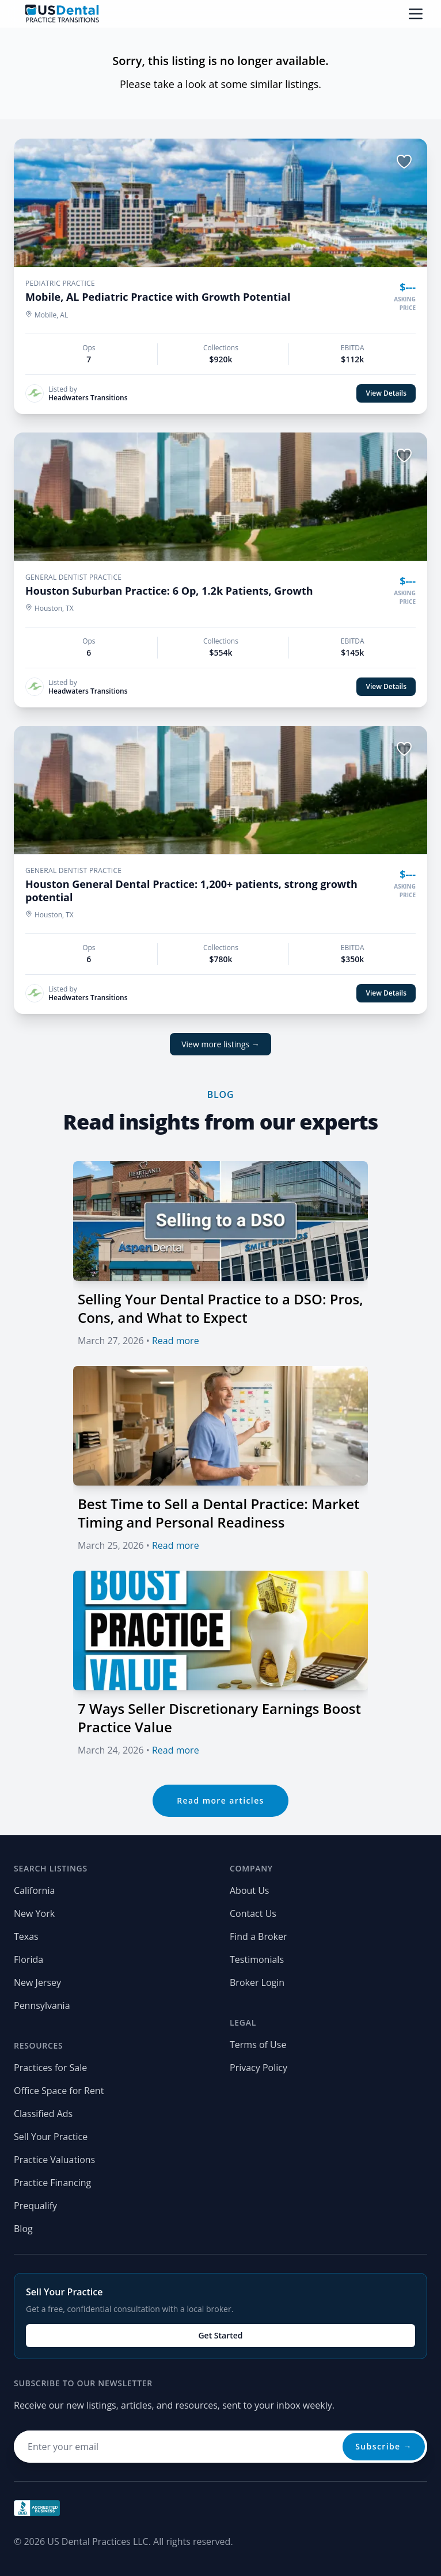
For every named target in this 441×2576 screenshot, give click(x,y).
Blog (23, 2228)
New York (34, 1913)
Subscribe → (383, 2446)
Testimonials (257, 1959)
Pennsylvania (42, 2005)
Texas (26, 1936)
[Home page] (62, 14)
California (34, 1890)
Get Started (220, 2335)
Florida (28, 1959)
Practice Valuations (54, 2159)
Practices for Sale (50, 2067)
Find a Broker (258, 1936)
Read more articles (220, 1800)
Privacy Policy (258, 2067)
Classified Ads (43, 2113)
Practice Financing (52, 2182)
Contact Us (253, 1913)
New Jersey (37, 1982)
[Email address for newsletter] (220, 2446)
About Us (249, 1890)
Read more (175, 1340)
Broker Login (257, 1982)
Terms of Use (258, 2044)
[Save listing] (404, 161)
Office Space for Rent (59, 2090)
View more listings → (220, 1044)
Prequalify (35, 2205)
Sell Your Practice (51, 2136)
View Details (386, 393)
